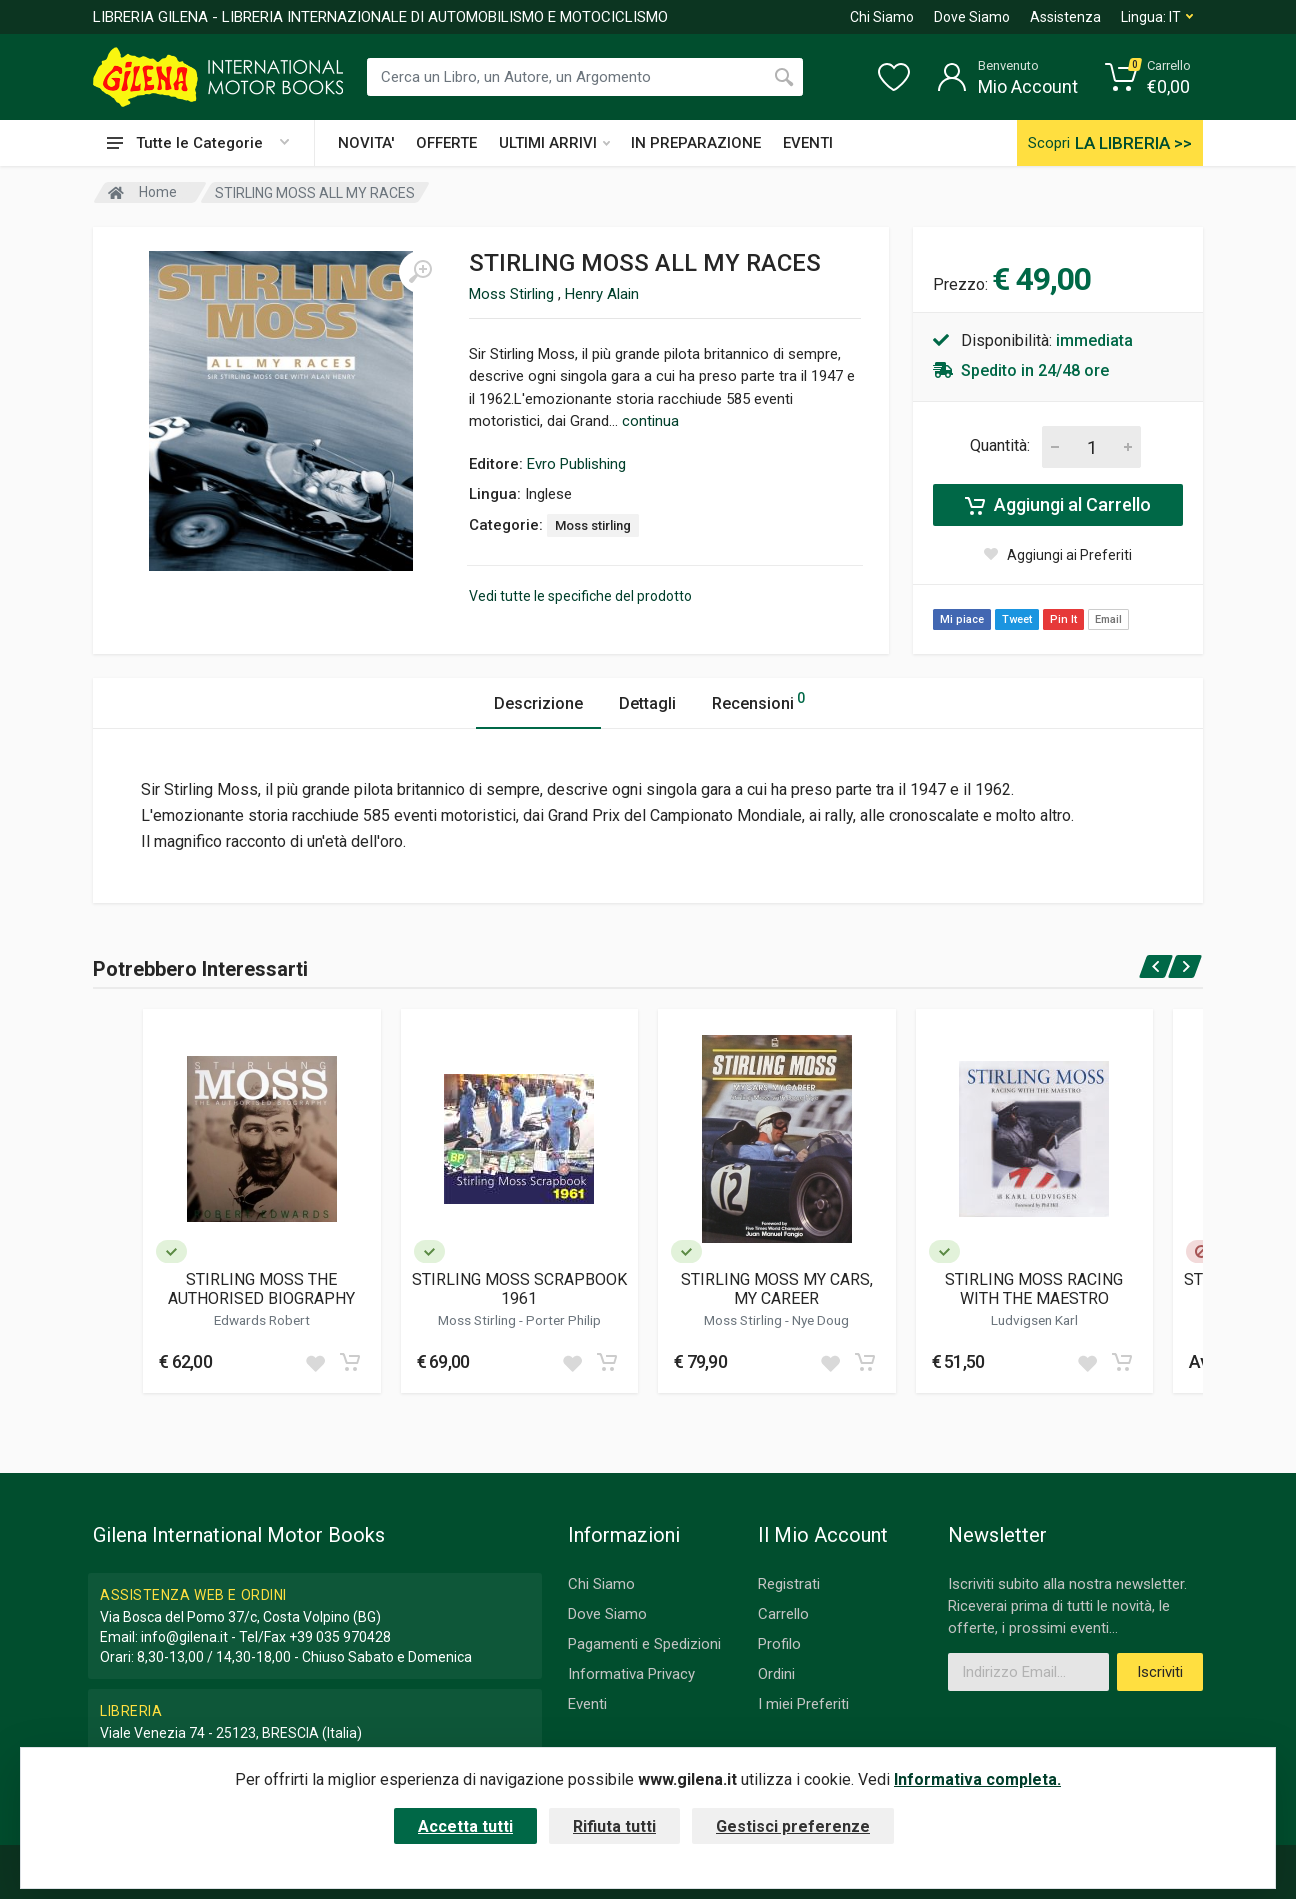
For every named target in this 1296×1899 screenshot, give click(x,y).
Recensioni (758, 700)
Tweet (1017, 619)
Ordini (776, 1674)
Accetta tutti (465, 1826)
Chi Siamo (882, 17)
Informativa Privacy (631, 1674)
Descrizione (538, 703)
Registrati (789, 1584)
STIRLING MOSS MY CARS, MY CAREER (777, 1289)
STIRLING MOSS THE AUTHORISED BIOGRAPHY (261, 1289)
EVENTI (808, 143)
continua (650, 421)
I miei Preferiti (803, 1704)
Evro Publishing (576, 464)
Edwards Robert (262, 1320)
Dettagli (647, 703)
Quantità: (1000, 445)
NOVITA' (366, 143)
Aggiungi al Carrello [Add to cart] (1058, 505)
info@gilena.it (184, 1637)
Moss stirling (593, 525)
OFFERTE (446, 143)
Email (1108, 619)
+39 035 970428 (340, 1637)
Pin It (1063, 619)
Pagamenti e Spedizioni (644, 1644)
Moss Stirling (513, 294)
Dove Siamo (972, 17)
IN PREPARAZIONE (696, 143)
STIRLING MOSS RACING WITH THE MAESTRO (1034, 1289)
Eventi (587, 1704)
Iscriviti (1160, 1672)
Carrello (783, 1614)
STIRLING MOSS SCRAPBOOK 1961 (519, 1289)
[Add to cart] (350, 1362)
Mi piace (962, 619)
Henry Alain (602, 294)
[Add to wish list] (315, 1362)
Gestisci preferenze (793, 1826)
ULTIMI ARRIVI (554, 143)
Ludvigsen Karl (1034, 1320)
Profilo (779, 1644)
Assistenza (1065, 17)
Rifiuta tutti (614, 1826)
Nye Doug (820, 1320)
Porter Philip (563, 1320)
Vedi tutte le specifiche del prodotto (580, 596)
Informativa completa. (977, 1779)
